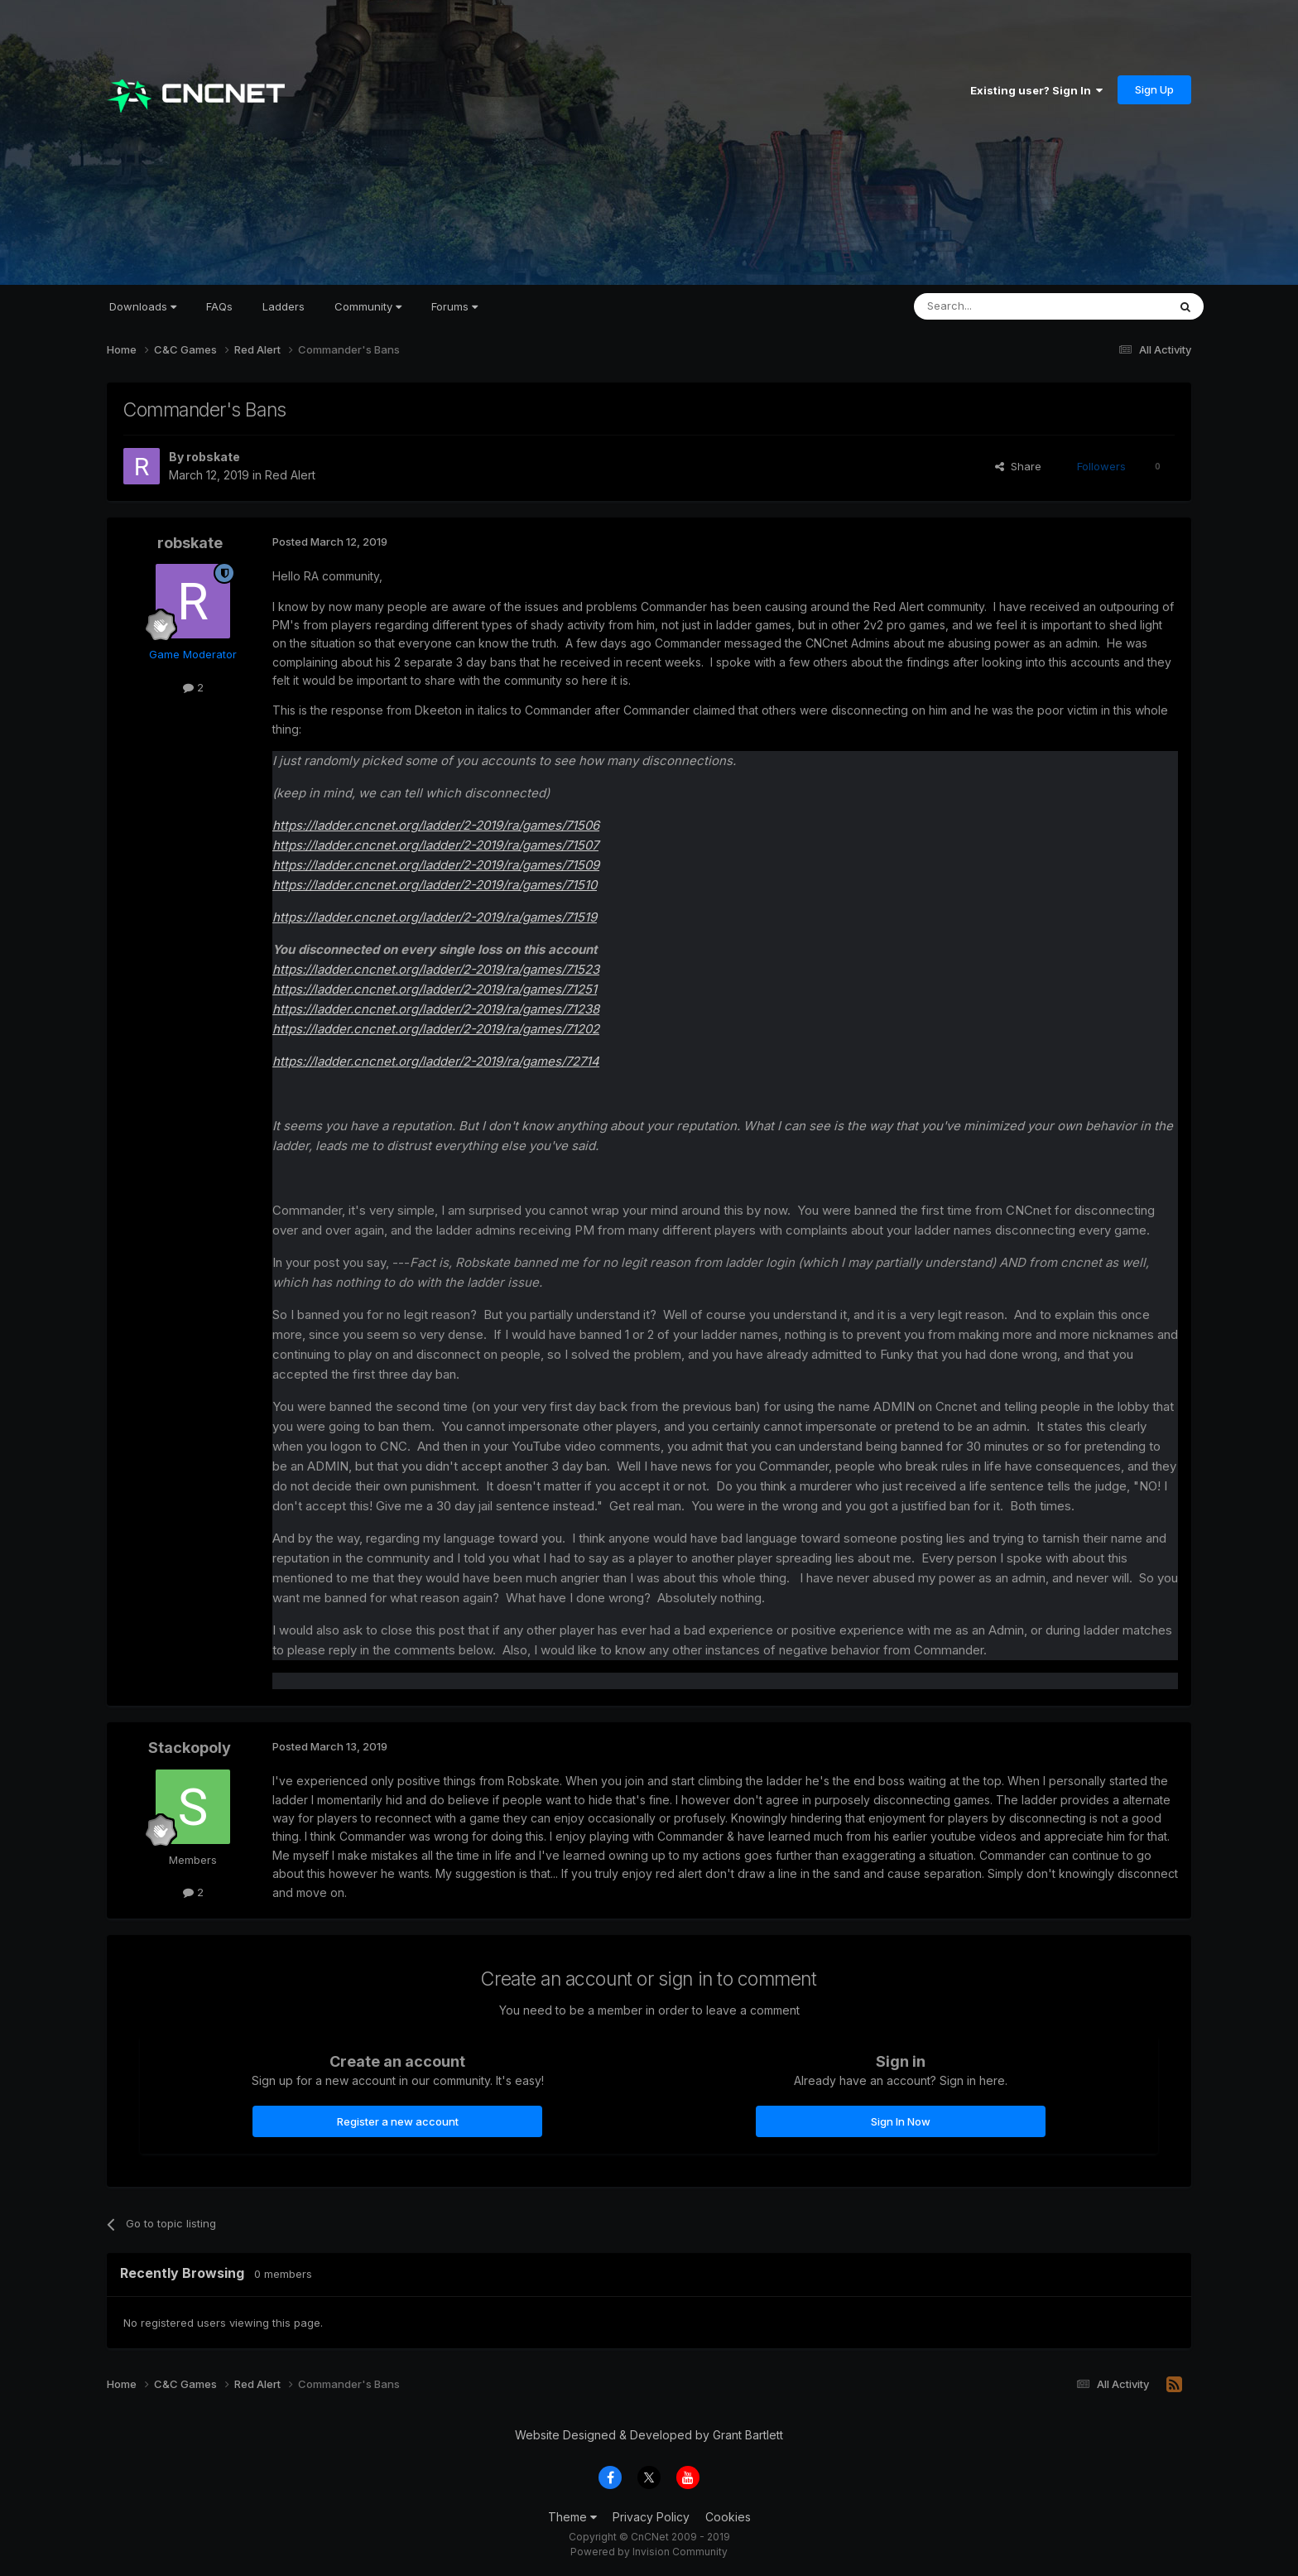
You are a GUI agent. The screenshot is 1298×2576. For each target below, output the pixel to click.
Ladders (283, 306)
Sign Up (1154, 89)
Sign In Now (900, 2121)
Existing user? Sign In (1036, 90)
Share (1018, 466)
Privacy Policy (651, 2517)
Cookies (728, 2517)
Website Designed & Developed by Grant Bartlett (649, 2435)
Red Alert (290, 475)
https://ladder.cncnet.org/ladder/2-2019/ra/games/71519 (434, 917)
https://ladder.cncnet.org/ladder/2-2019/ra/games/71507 (435, 845)
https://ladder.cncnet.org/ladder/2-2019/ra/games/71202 (435, 1029)
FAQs (219, 306)
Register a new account (398, 2121)
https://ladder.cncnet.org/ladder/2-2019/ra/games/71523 (435, 969)
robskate (213, 457)
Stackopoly (189, 1747)
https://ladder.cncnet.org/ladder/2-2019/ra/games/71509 (435, 865)
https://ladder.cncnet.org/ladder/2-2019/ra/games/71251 (434, 989)
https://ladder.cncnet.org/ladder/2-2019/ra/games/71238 (435, 1009)
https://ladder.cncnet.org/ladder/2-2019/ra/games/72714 (435, 1061)
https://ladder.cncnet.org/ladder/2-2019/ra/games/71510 (434, 885)
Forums (454, 306)
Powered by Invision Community (649, 2551)
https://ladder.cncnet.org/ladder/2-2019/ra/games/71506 (435, 825)
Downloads (142, 306)
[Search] (998, 306)
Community (367, 306)
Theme (572, 2517)
